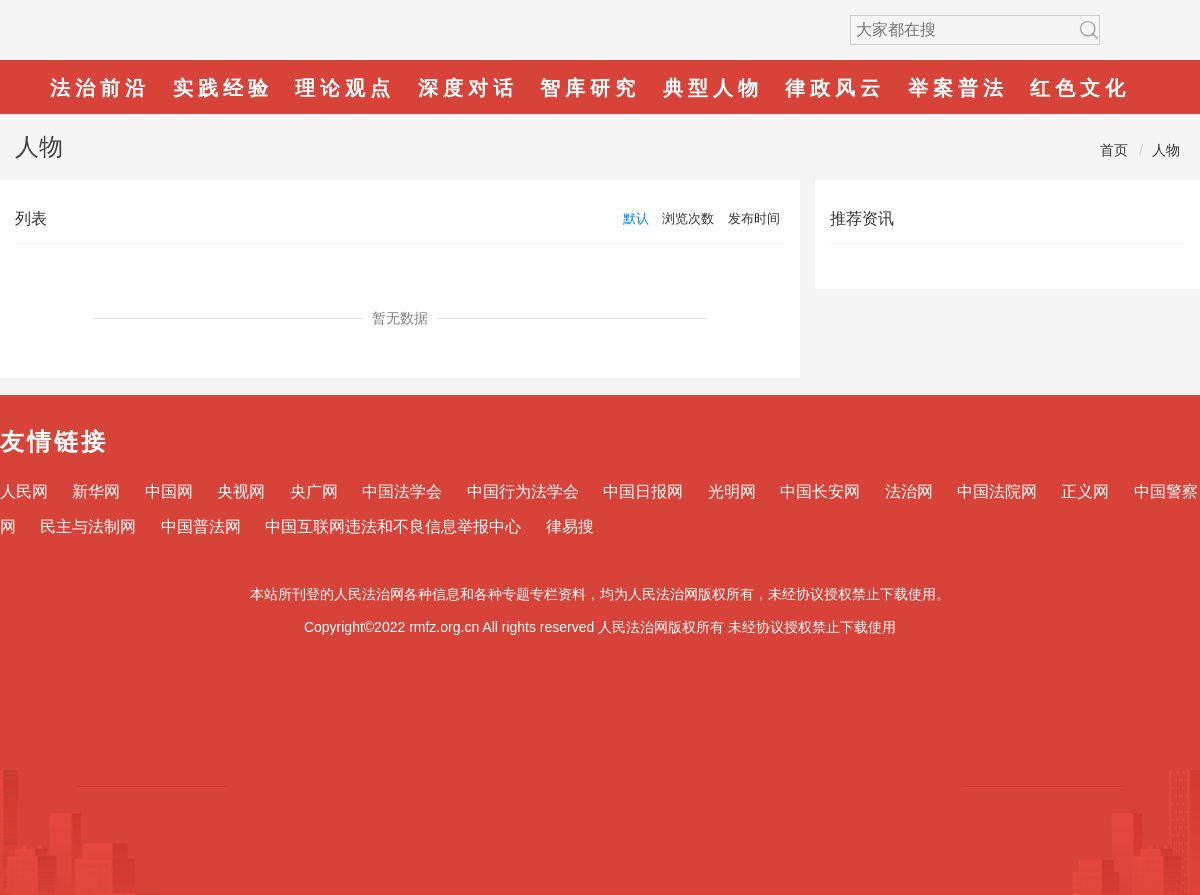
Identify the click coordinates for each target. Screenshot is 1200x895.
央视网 (241, 491)
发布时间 (754, 218)
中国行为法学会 (523, 491)
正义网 (1085, 491)
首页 (1114, 150)
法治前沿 (100, 88)
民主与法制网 (88, 526)
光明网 (732, 491)
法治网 (909, 491)
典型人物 (713, 88)
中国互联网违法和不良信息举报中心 (393, 526)
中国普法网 (201, 526)
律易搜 (570, 526)
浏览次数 (688, 218)
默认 (636, 218)
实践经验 (223, 88)
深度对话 (468, 88)
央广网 (314, 491)
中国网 (169, 491)
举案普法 (958, 88)
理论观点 (345, 88)
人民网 (24, 491)
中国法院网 (997, 491)
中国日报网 (643, 491)
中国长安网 (820, 491)
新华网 (96, 491)
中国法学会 (402, 491)
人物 (1166, 150)
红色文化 (1080, 88)
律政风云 (835, 88)
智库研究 (590, 88)
